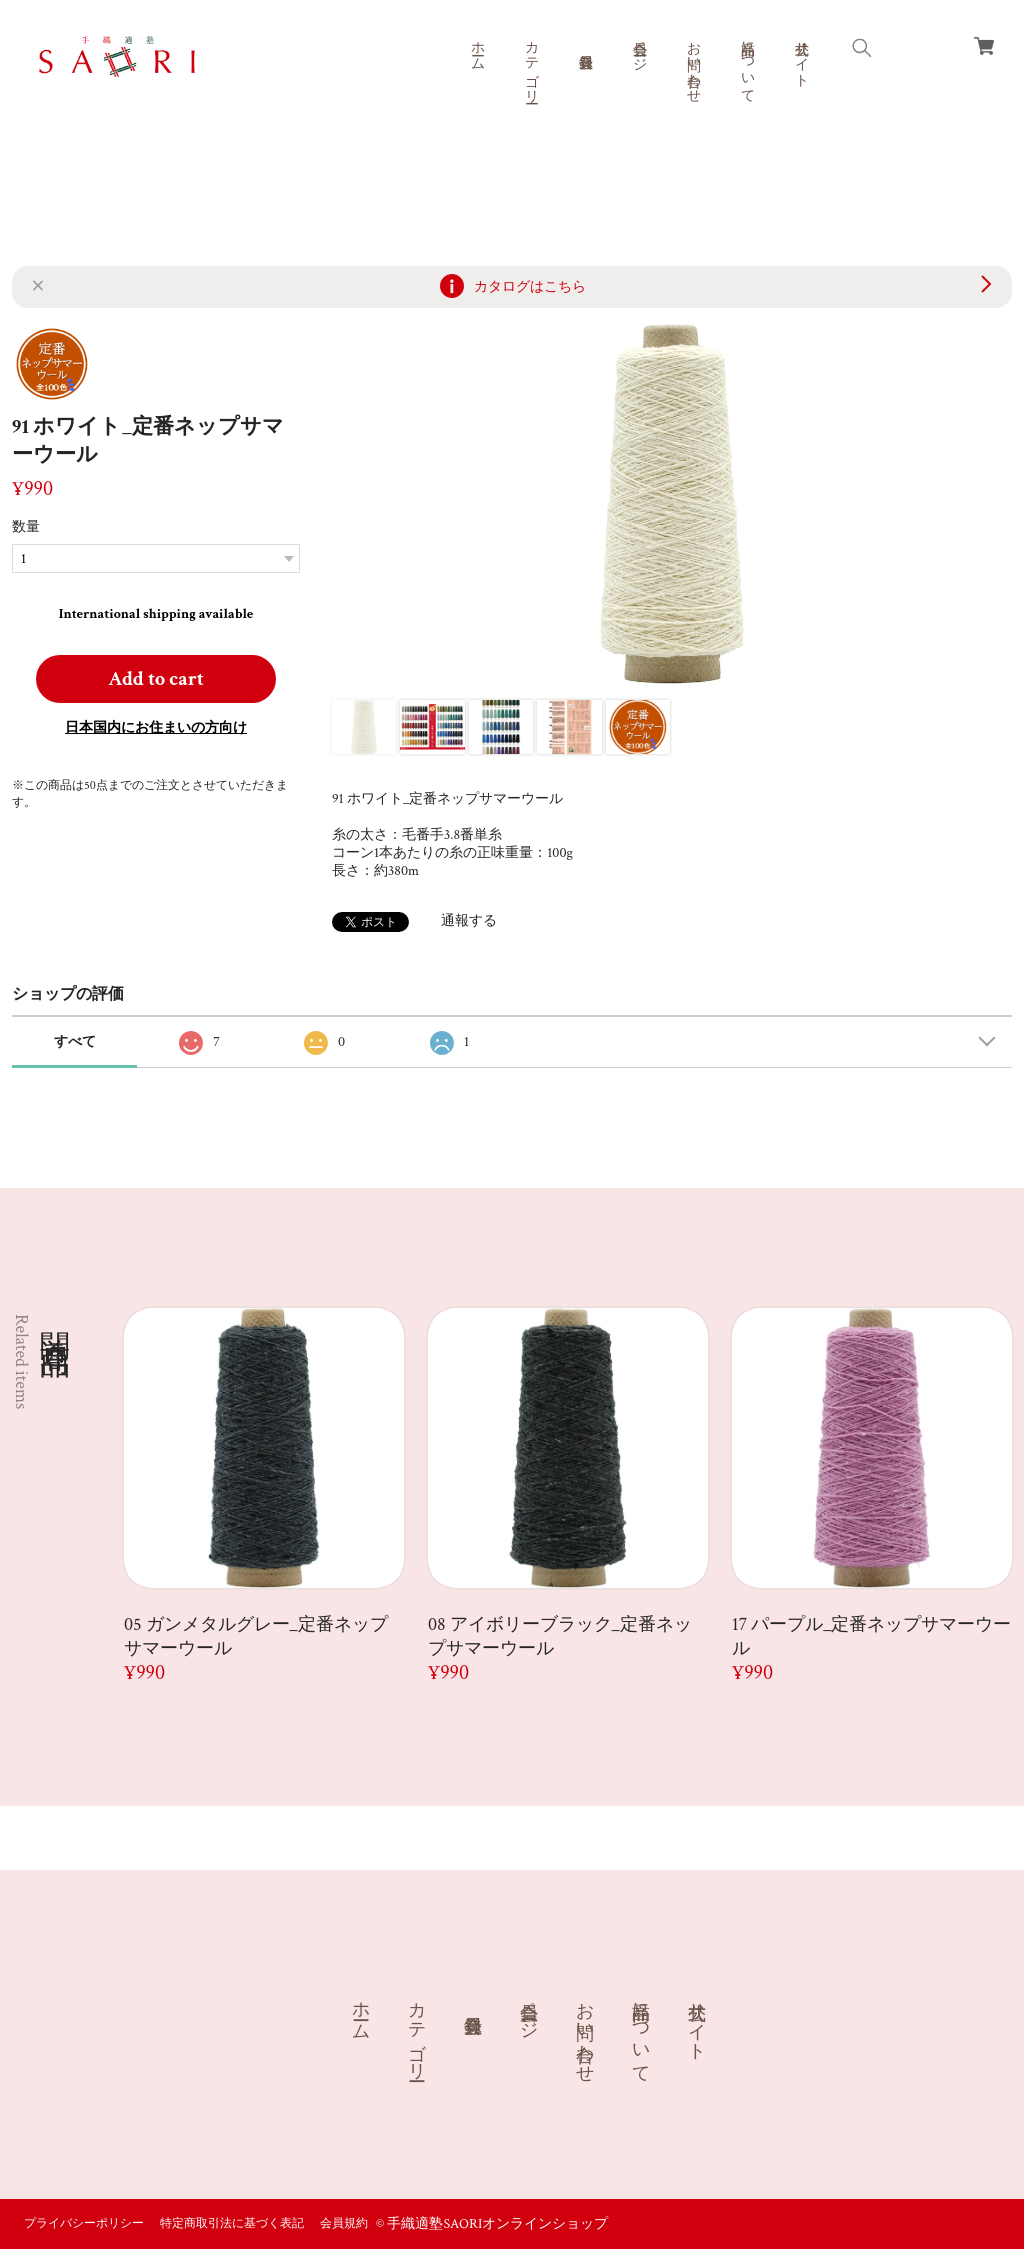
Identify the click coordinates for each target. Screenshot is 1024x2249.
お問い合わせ (693, 64)
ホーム (477, 48)
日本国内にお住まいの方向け (156, 728)
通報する (469, 921)
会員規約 (344, 2223)
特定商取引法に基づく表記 (232, 2223)
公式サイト (801, 56)
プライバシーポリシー (84, 2223)
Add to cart (156, 679)
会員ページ (639, 48)
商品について (747, 64)
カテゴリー (531, 64)
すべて (75, 1042)
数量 (26, 527)
